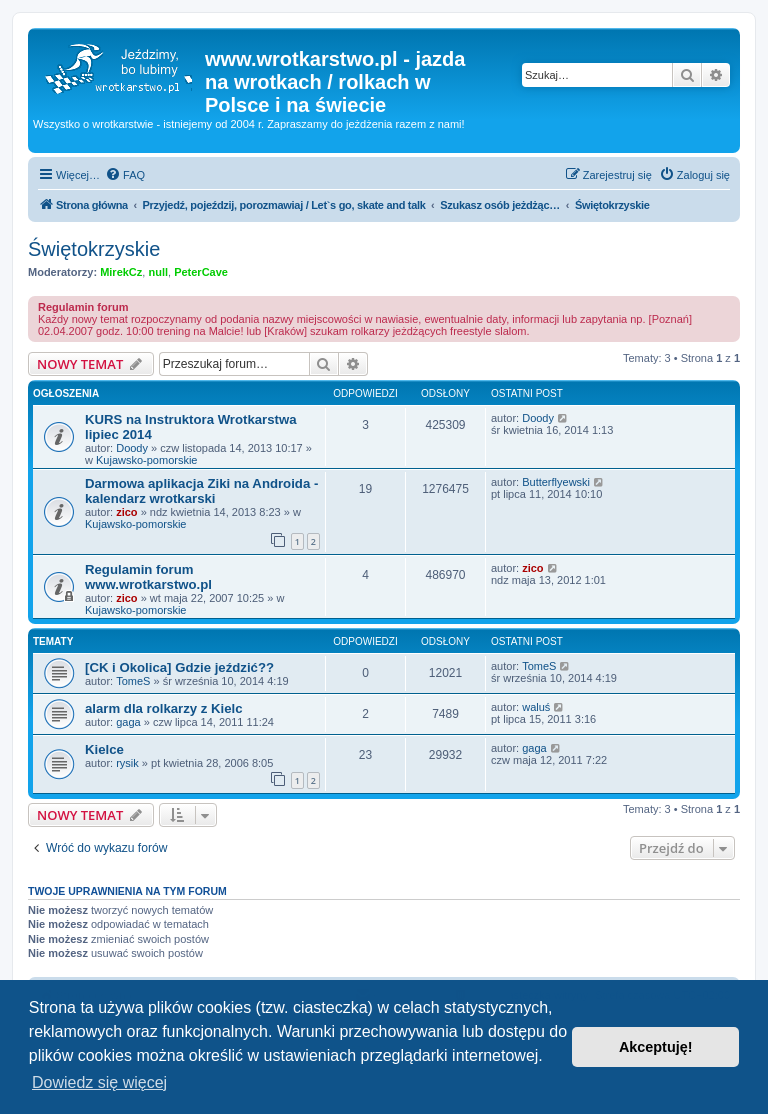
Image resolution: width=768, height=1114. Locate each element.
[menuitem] (125, 175)
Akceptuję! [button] (656, 1047)
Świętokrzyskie (94, 249)
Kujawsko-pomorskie (146, 460)
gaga (128, 722)
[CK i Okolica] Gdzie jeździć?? (179, 667)
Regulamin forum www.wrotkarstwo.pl (148, 577)
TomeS (133, 681)
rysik (127, 763)
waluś (536, 707)
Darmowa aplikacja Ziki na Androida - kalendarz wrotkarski (201, 491)
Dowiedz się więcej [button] (99, 1082)
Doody (132, 448)
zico (126, 512)
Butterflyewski (556, 482)
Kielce (104, 749)
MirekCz (121, 272)
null (158, 272)
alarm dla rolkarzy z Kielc (164, 708)
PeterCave (201, 272)
